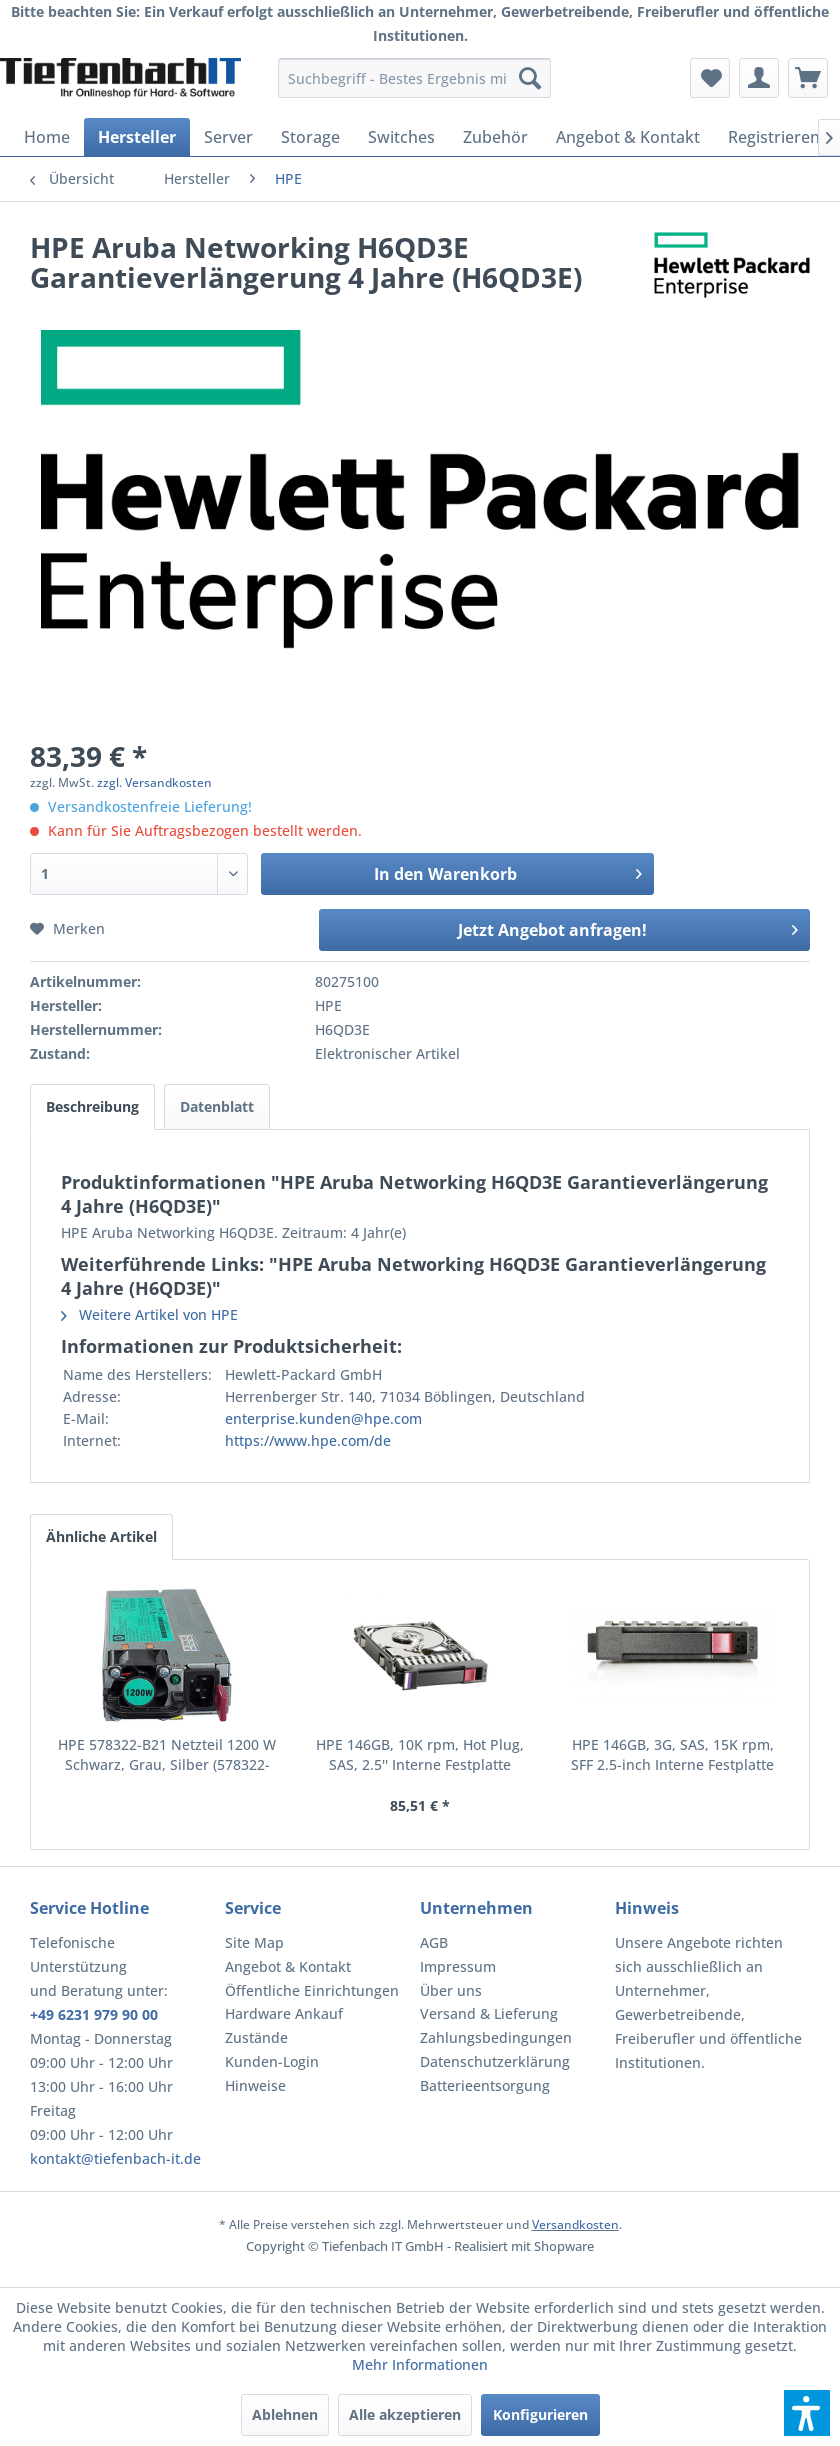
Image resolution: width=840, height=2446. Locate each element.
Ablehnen (285, 2414)
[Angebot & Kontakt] (628, 137)
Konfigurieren (540, 2414)
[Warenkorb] (808, 78)
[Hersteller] (137, 137)
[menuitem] (414, 78)
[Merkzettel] (710, 78)
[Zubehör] (495, 137)
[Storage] (310, 137)
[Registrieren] (774, 137)
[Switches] (401, 137)
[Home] (47, 137)
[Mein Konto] (759, 78)
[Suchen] (530, 78)
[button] (807, 2413)
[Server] (228, 137)
